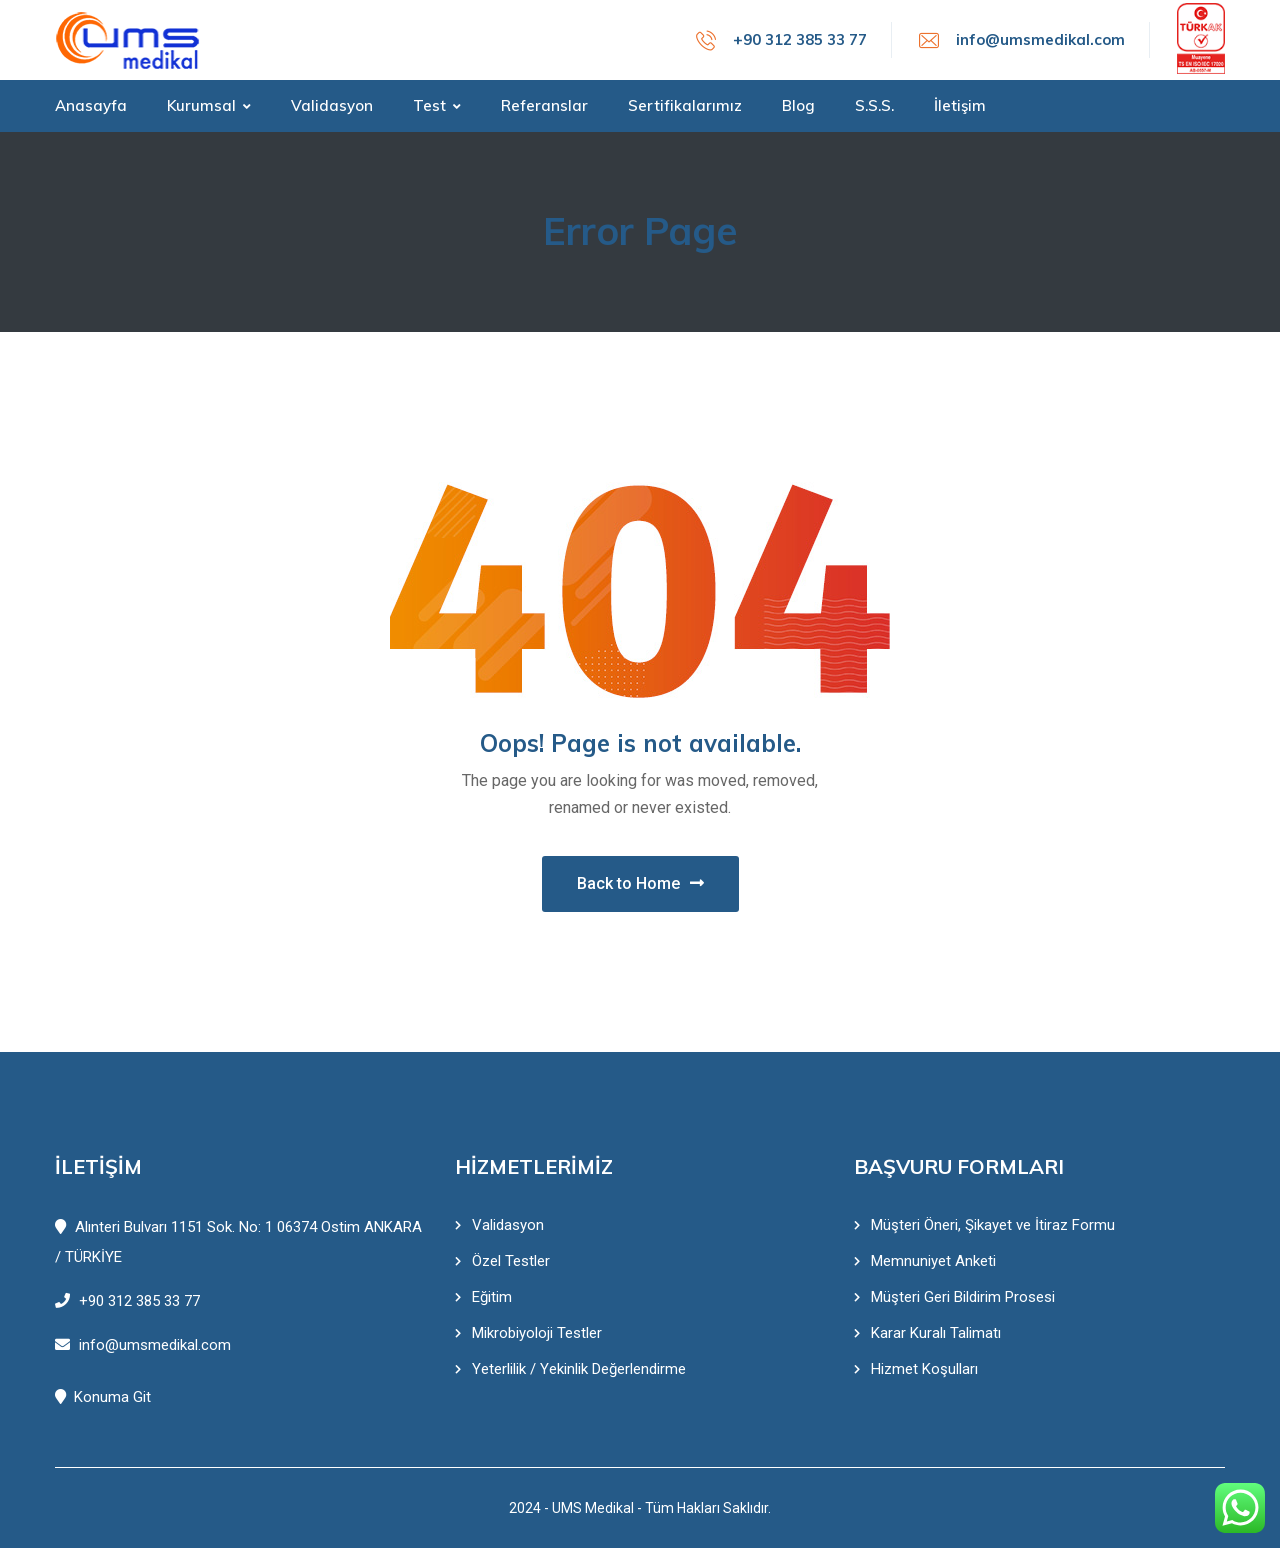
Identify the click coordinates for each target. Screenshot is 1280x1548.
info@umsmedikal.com (1040, 39)
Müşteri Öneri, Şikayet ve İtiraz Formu (993, 1225)
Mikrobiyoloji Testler (537, 1333)
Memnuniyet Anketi (933, 1261)
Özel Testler (511, 1261)
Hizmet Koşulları (924, 1369)
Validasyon (508, 1225)
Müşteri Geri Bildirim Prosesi (963, 1297)
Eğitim (492, 1297)
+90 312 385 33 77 (800, 39)
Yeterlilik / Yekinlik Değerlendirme (579, 1369)
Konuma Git (103, 1397)
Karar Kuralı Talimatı (936, 1333)
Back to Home (640, 883)
